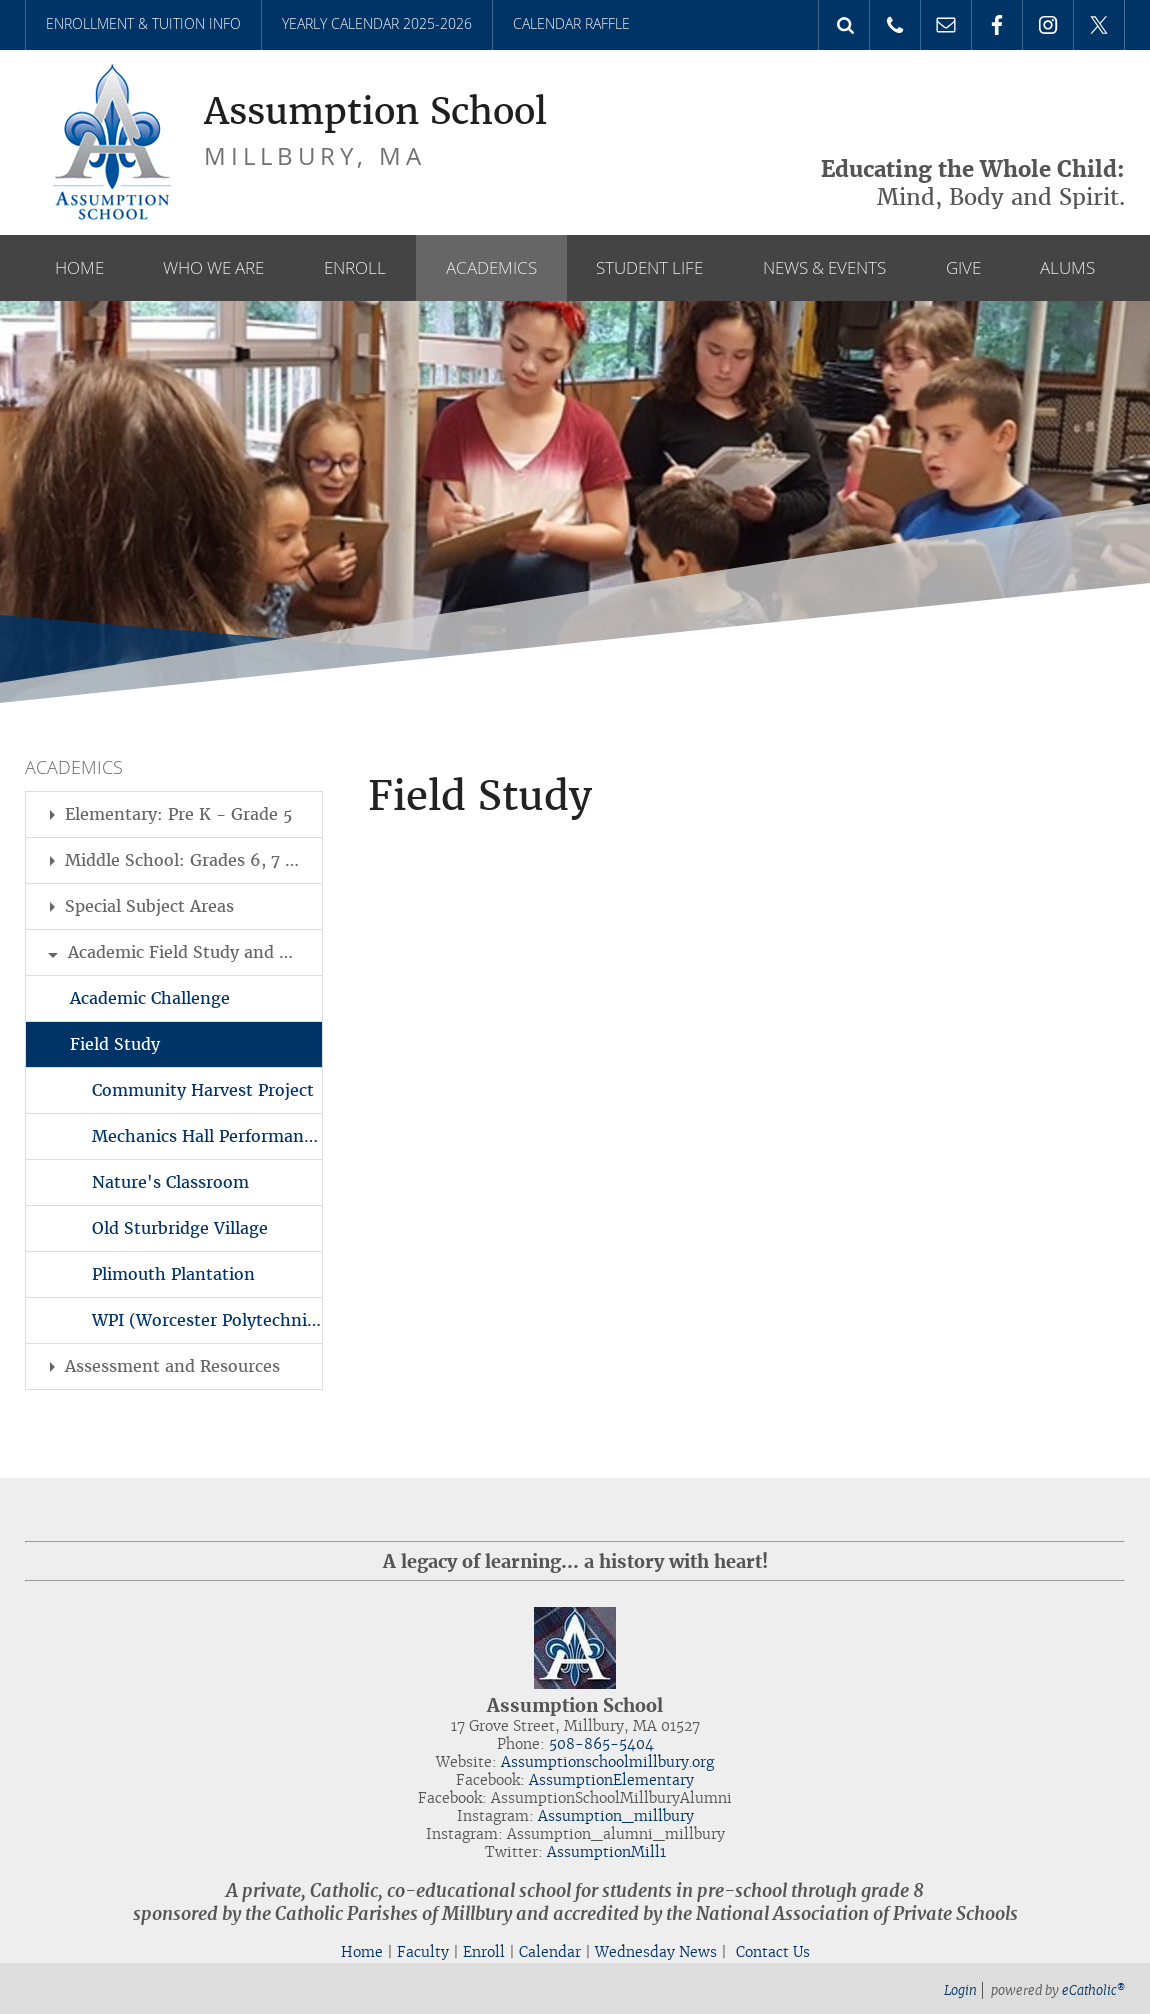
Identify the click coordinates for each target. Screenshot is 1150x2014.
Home (362, 1952)
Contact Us (773, 1952)
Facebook (997, 25)
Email (946, 25)
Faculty (423, 1952)
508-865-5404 (601, 1744)
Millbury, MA (315, 156)
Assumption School (375, 112)
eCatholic (1093, 1990)
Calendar (550, 1952)
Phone (895, 25)
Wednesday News (656, 1952)
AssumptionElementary (611, 1780)
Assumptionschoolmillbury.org (607, 1762)
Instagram (1048, 25)
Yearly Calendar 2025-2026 (377, 23)
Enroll (484, 1952)
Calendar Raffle (571, 23)
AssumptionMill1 (606, 1852)
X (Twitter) (1099, 25)
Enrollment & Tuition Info (143, 23)
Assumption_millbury (616, 1816)
